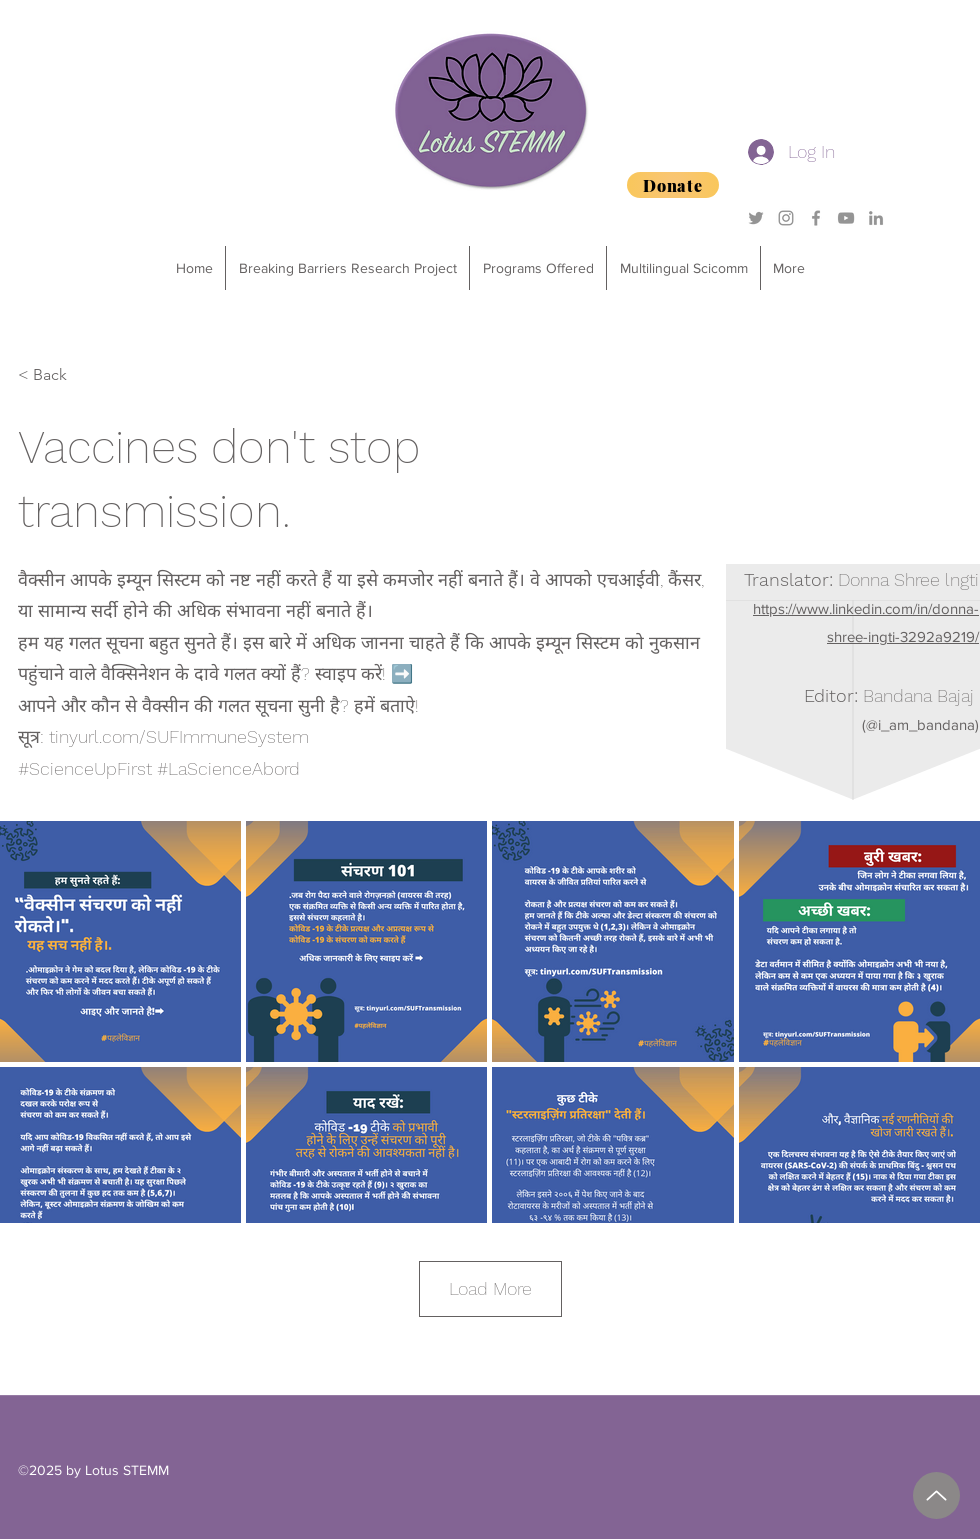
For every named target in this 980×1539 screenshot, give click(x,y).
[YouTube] (846, 218)
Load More (490, 1288)
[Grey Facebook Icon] (816, 218)
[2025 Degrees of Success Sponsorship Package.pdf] (936, 1495)
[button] (537, 268)
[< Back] (84, 375)
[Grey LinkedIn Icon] (876, 218)
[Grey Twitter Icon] (756, 218)
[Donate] (673, 185)
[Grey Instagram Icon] (786, 218)
